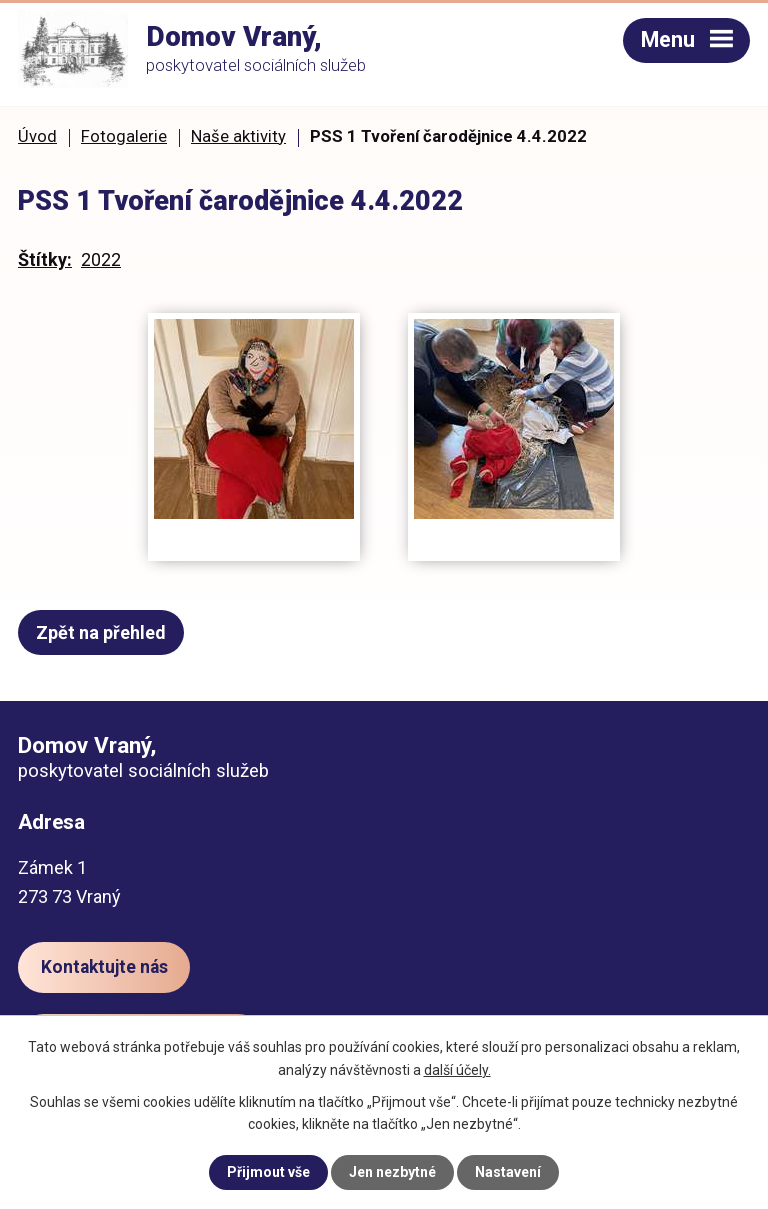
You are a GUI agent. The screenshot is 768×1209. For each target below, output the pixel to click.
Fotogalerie (124, 136)
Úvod (37, 136)
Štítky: (45, 259)
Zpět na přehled (101, 632)
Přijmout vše (268, 1172)
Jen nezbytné (392, 1172)
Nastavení (508, 1172)
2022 (101, 259)
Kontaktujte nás (104, 967)
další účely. (457, 1069)
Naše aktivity (238, 136)
